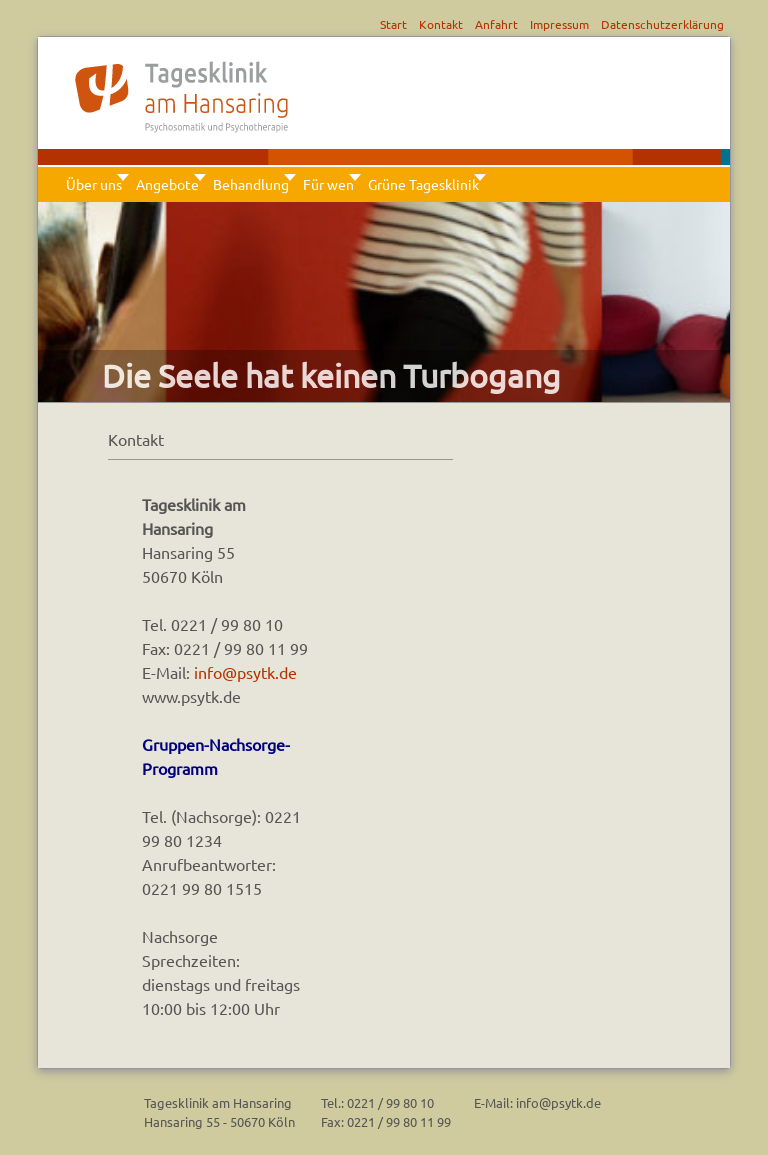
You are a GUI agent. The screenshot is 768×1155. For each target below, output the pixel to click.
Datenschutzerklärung (662, 24)
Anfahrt (496, 24)
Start (393, 24)
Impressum (559, 24)
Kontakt (441, 24)
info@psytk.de (245, 672)
